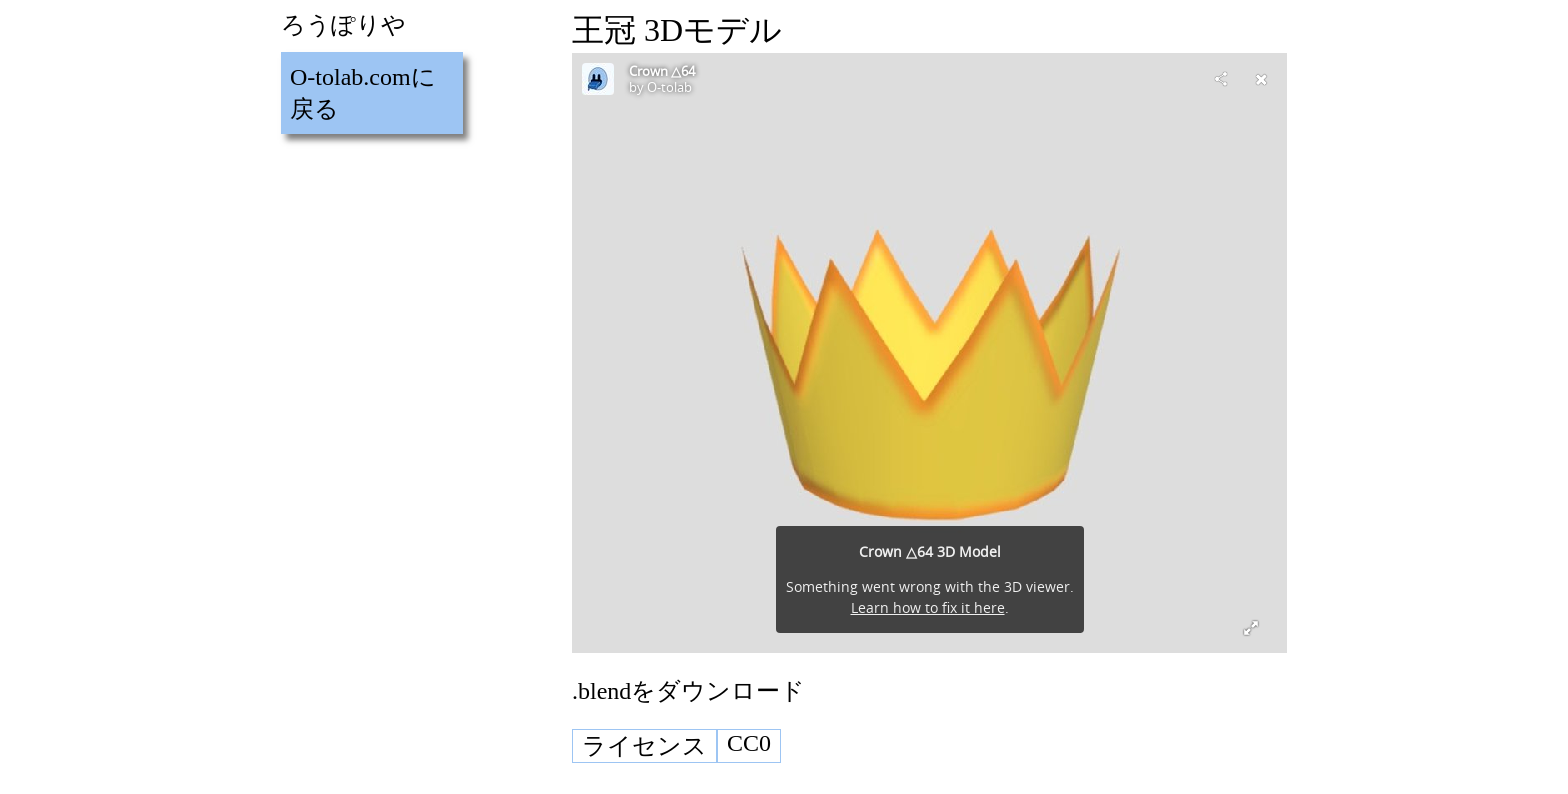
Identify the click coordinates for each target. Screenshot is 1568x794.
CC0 (749, 743)
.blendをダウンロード (688, 691)
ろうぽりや (343, 25)
